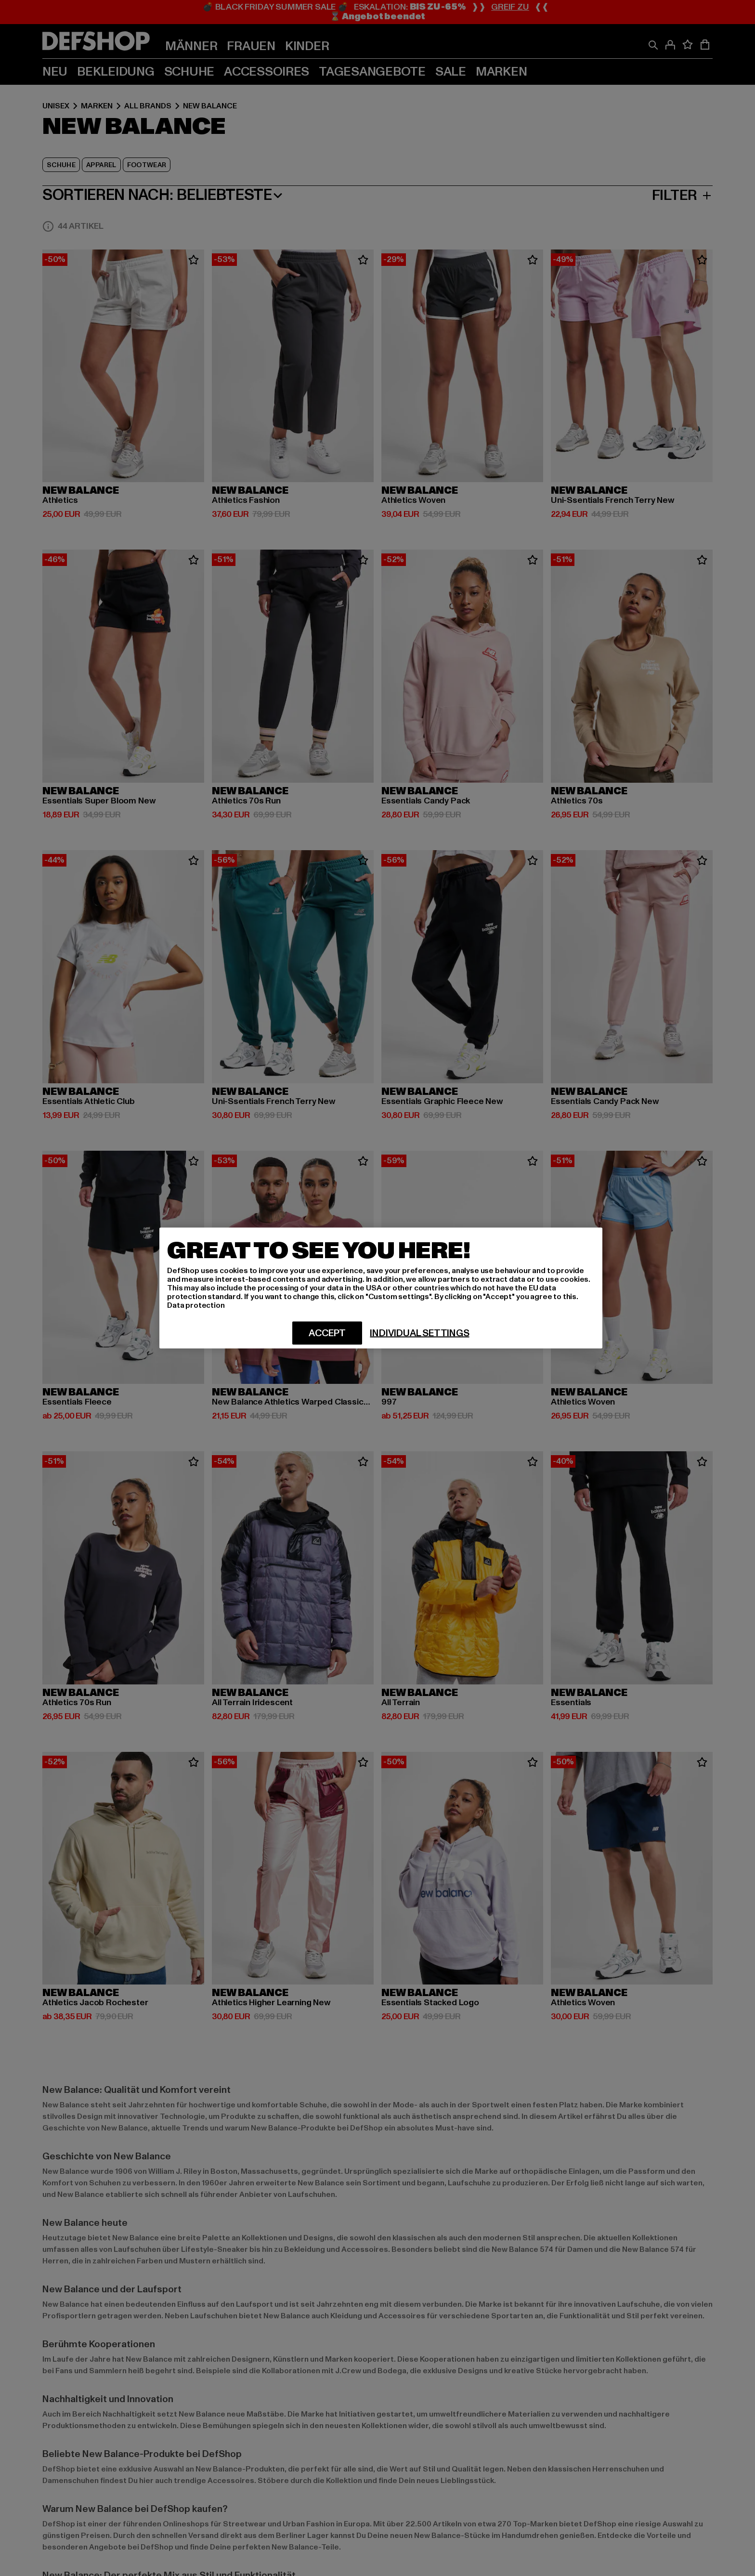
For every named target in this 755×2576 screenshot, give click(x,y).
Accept (327, 1333)
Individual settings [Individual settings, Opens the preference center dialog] (419, 1333)
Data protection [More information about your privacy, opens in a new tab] (196, 1305)
